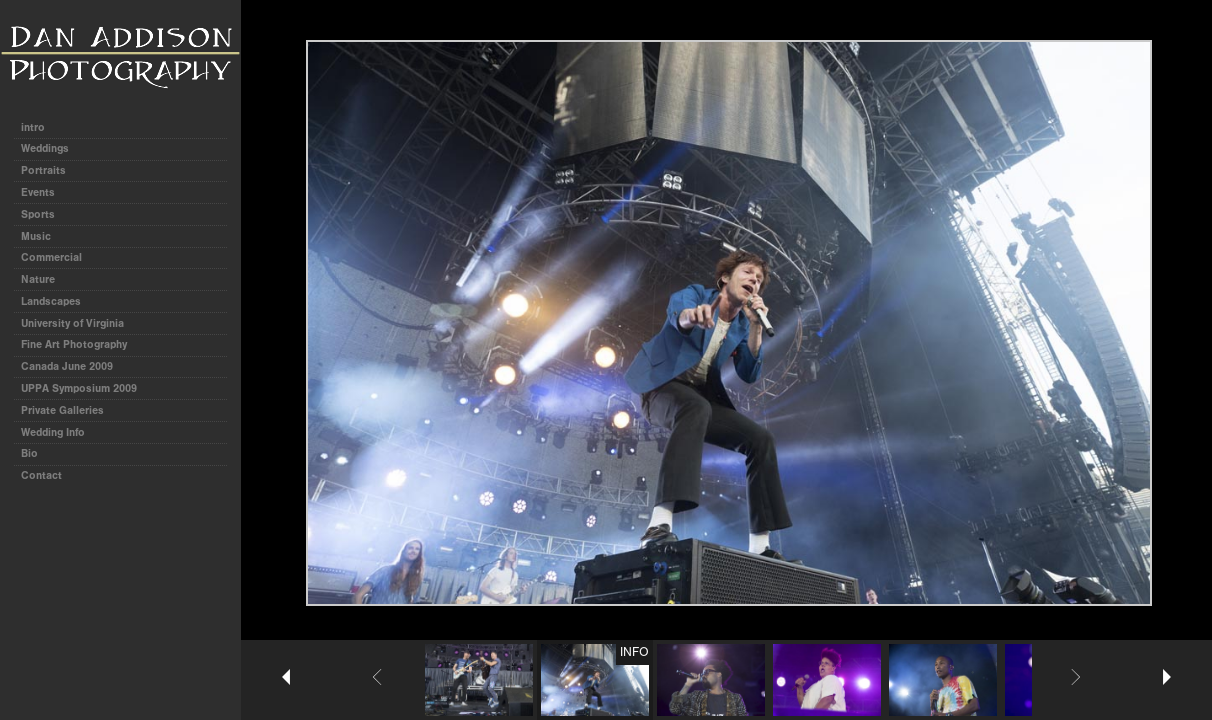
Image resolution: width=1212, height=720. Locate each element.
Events (38, 192)
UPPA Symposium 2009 (79, 388)
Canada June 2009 (67, 366)
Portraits (43, 170)
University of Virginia (72, 323)
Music (36, 236)
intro (33, 127)
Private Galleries (62, 410)
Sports (38, 214)
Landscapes (51, 301)
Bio (29, 453)
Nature (38, 279)
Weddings (45, 148)
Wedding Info (53, 432)
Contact (41, 475)
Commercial (51, 257)
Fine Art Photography (74, 344)
